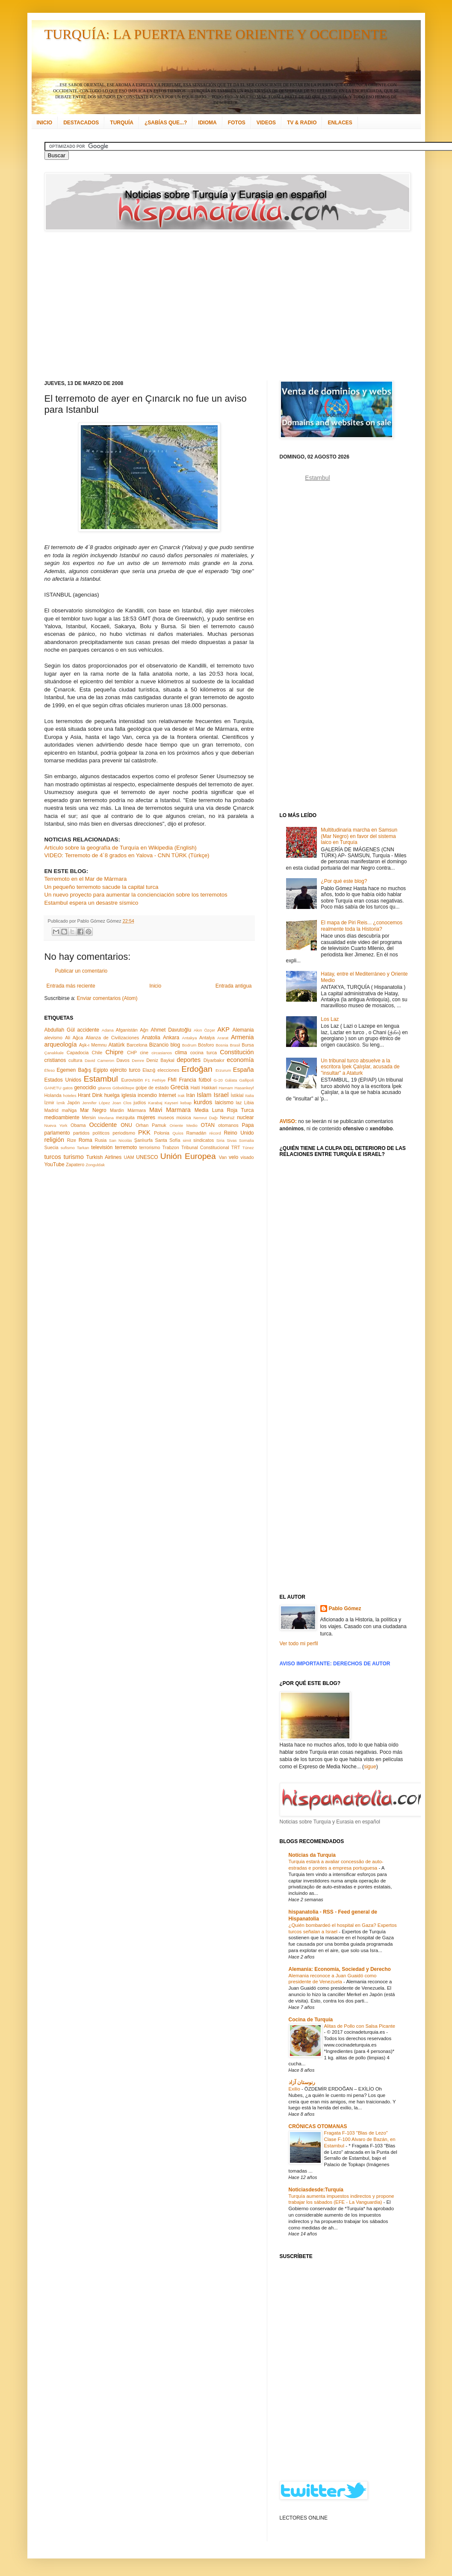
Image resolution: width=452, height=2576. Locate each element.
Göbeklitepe (123, 1087)
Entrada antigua (234, 986)
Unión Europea (188, 1156)
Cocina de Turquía (311, 2020)
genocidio (85, 1088)
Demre (138, 1060)
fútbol (204, 1080)
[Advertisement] (191, 305)
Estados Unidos (62, 1080)
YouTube (54, 1164)
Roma (85, 1140)
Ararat (222, 1037)
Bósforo (206, 1044)
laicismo (224, 1103)
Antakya (189, 1037)
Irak (181, 1095)
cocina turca (203, 1052)
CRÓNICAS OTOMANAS (318, 2126)
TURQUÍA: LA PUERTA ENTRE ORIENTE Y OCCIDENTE (215, 34)
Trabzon (170, 1147)
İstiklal (236, 1095)
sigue (370, 1767)
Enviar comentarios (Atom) (107, 998)
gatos (68, 1087)
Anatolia (151, 1038)
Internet (167, 1095)
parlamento (57, 1133)
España (243, 1069)
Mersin (88, 1117)
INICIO (45, 123)
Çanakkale (54, 1052)
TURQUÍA (121, 123)
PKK (144, 1132)
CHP (132, 1052)
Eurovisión (132, 1079)
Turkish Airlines (104, 1157)
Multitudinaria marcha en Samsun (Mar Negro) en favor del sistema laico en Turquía (359, 836)
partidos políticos (91, 1132)
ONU (126, 1125)
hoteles (70, 1095)
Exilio (295, 2088)
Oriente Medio (184, 1125)
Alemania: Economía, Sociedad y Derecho (340, 1969)
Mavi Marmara (170, 1109)
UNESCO (147, 1157)
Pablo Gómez (345, 1608)
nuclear (245, 1117)
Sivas (231, 1140)
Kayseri (171, 1102)
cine (144, 1052)
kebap (186, 1102)
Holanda (53, 1095)
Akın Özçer (204, 1030)
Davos (123, 1060)
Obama (78, 1125)
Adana (108, 1030)
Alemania (243, 1030)
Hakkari (209, 1087)
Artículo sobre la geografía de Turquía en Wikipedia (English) (120, 847)
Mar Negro (93, 1110)
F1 (147, 1080)
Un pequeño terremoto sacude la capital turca (101, 887)
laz (239, 1102)
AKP (223, 1029)
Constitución (237, 1052)
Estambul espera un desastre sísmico (91, 903)
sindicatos (203, 1140)
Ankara (171, 1038)
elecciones (168, 1070)
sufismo (68, 1147)
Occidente (103, 1124)
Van (223, 1157)
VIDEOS (266, 123)
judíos (139, 1102)
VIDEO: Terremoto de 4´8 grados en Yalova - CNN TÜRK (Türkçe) (127, 855)
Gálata (231, 1080)
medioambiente (62, 1117)
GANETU (53, 1087)
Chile (97, 1052)
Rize (71, 1140)
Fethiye (158, 1080)
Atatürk (116, 1045)
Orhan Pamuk (151, 1125)
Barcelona (137, 1044)
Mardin (117, 1110)
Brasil (235, 1045)
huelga (112, 1095)
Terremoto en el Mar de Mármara (85, 879)
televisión (101, 1147)
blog (175, 1045)
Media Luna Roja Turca (224, 1110)
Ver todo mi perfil (299, 1644)
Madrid (51, 1110)
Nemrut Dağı (205, 1117)
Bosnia (222, 1045)
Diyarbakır (214, 1060)
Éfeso (49, 1070)
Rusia (101, 1140)
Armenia (242, 1037)
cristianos (55, 1060)
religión (54, 1139)
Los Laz (330, 1019)
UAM (129, 1157)
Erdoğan (197, 1069)
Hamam (226, 1087)
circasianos (161, 1052)
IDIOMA (207, 123)
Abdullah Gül (59, 1030)
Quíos (177, 1133)
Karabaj (155, 1102)
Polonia (161, 1132)
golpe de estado (152, 1087)
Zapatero (75, 1164)
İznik (60, 1102)
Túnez (248, 1147)
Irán (190, 1095)
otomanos (228, 1125)
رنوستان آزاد (302, 2082)
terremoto (126, 1147)
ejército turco (125, 1070)
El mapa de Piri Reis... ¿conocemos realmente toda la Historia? (361, 926)
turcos (52, 1156)
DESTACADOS (81, 123)
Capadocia (78, 1052)
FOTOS (236, 123)
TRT (235, 1147)
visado (247, 1157)
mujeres (146, 1117)
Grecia (180, 1087)
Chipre (114, 1052)
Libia (249, 1102)
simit (187, 1140)
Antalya (207, 1037)
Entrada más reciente (71, 986)
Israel (220, 1094)
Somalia (246, 1140)
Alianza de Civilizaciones (112, 1037)
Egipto (100, 1070)
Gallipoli (246, 1080)
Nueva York (56, 1125)
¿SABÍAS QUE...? (166, 123)
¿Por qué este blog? (344, 881)
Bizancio (158, 1045)
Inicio (155, 986)
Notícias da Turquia (312, 1855)
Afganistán (127, 1029)
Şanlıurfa (143, 1140)
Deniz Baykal (160, 1060)
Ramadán (196, 1132)
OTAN (207, 1125)
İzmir (49, 1102)
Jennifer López (96, 1102)
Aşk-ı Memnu (93, 1044)
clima (181, 1053)
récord (215, 1133)
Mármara (136, 1110)
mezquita (125, 1117)
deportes (189, 1059)
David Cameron (99, 1060)
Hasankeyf (244, 1087)
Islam (204, 1094)
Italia (249, 1095)
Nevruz (227, 1117)
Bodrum (189, 1045)
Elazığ (148, 1070)
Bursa (248, 1044)
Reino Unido (239, 1133)
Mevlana (105, 1117)
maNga (69, 1110)
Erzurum (223, 1070)
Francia (187, 1080)
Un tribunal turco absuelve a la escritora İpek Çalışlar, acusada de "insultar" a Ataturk (360, 1067)
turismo (74, 1156)
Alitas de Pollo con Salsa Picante (360, 2026)
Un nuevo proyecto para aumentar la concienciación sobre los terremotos (135, 894)
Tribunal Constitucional (205, 1147)
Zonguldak (95, 1164)
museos (166, 1117)
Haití (195, 1087)
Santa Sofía (167, 1140)
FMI (172, 1080)
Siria (220, 1140)
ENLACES (340, 123)
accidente (88, 1030)
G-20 (218, 1080)
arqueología (60, 1044)
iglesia (128, 1095)
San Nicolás (120, 1140)
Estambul (101, 1078)
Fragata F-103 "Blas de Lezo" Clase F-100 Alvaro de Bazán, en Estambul (360, 2139)
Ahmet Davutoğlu (171, 1030)
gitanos (104, 1087)
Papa (248, 1125)
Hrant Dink (90, 1095)
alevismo (53, 1037)
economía (240, 1059)
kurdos (203, 1102)
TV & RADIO (301, 123)
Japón (73, 1102)
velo (233, 1157)
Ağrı (144, 1029)
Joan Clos (121, 1102)
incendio (147, 1095)
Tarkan (83, 1147)
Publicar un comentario (81, 971)
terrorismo (149, 1147)
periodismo (123, 1132)
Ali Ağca (74, 1037)
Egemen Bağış (74, 1070)
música (183, 1117)
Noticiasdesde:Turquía (316, 2190)
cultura (75, 1060)
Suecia (51, 1147)
